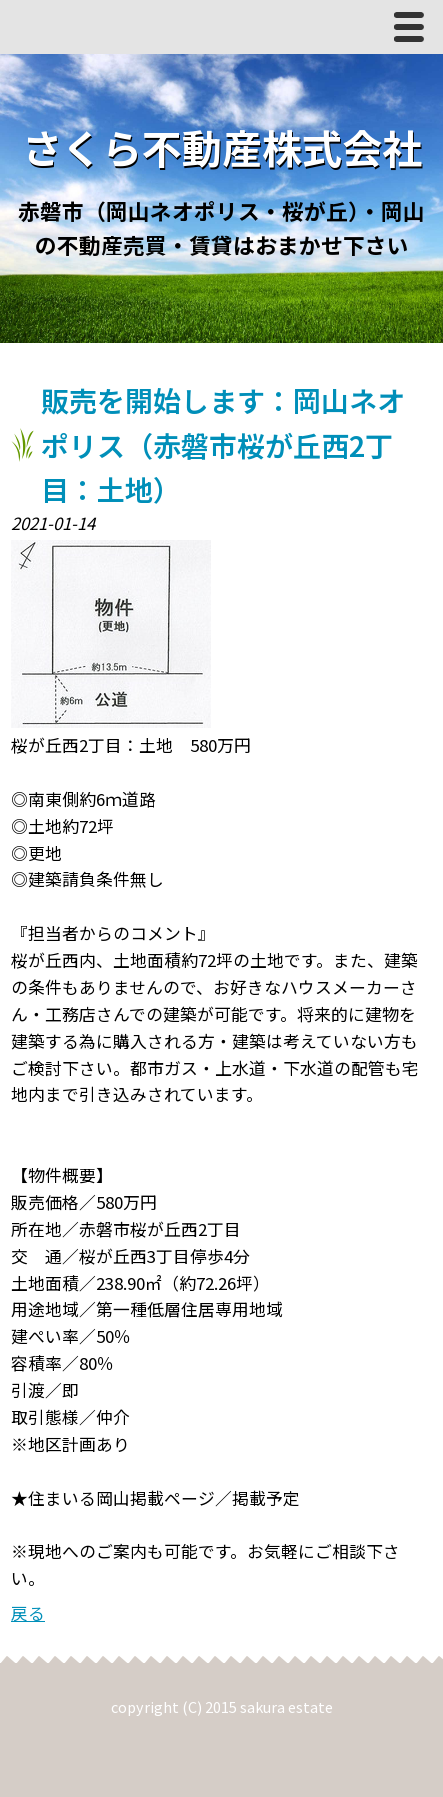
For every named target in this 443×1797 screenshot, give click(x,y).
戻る (28, 1613)
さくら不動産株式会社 (222, 146)
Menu (414, 31)
